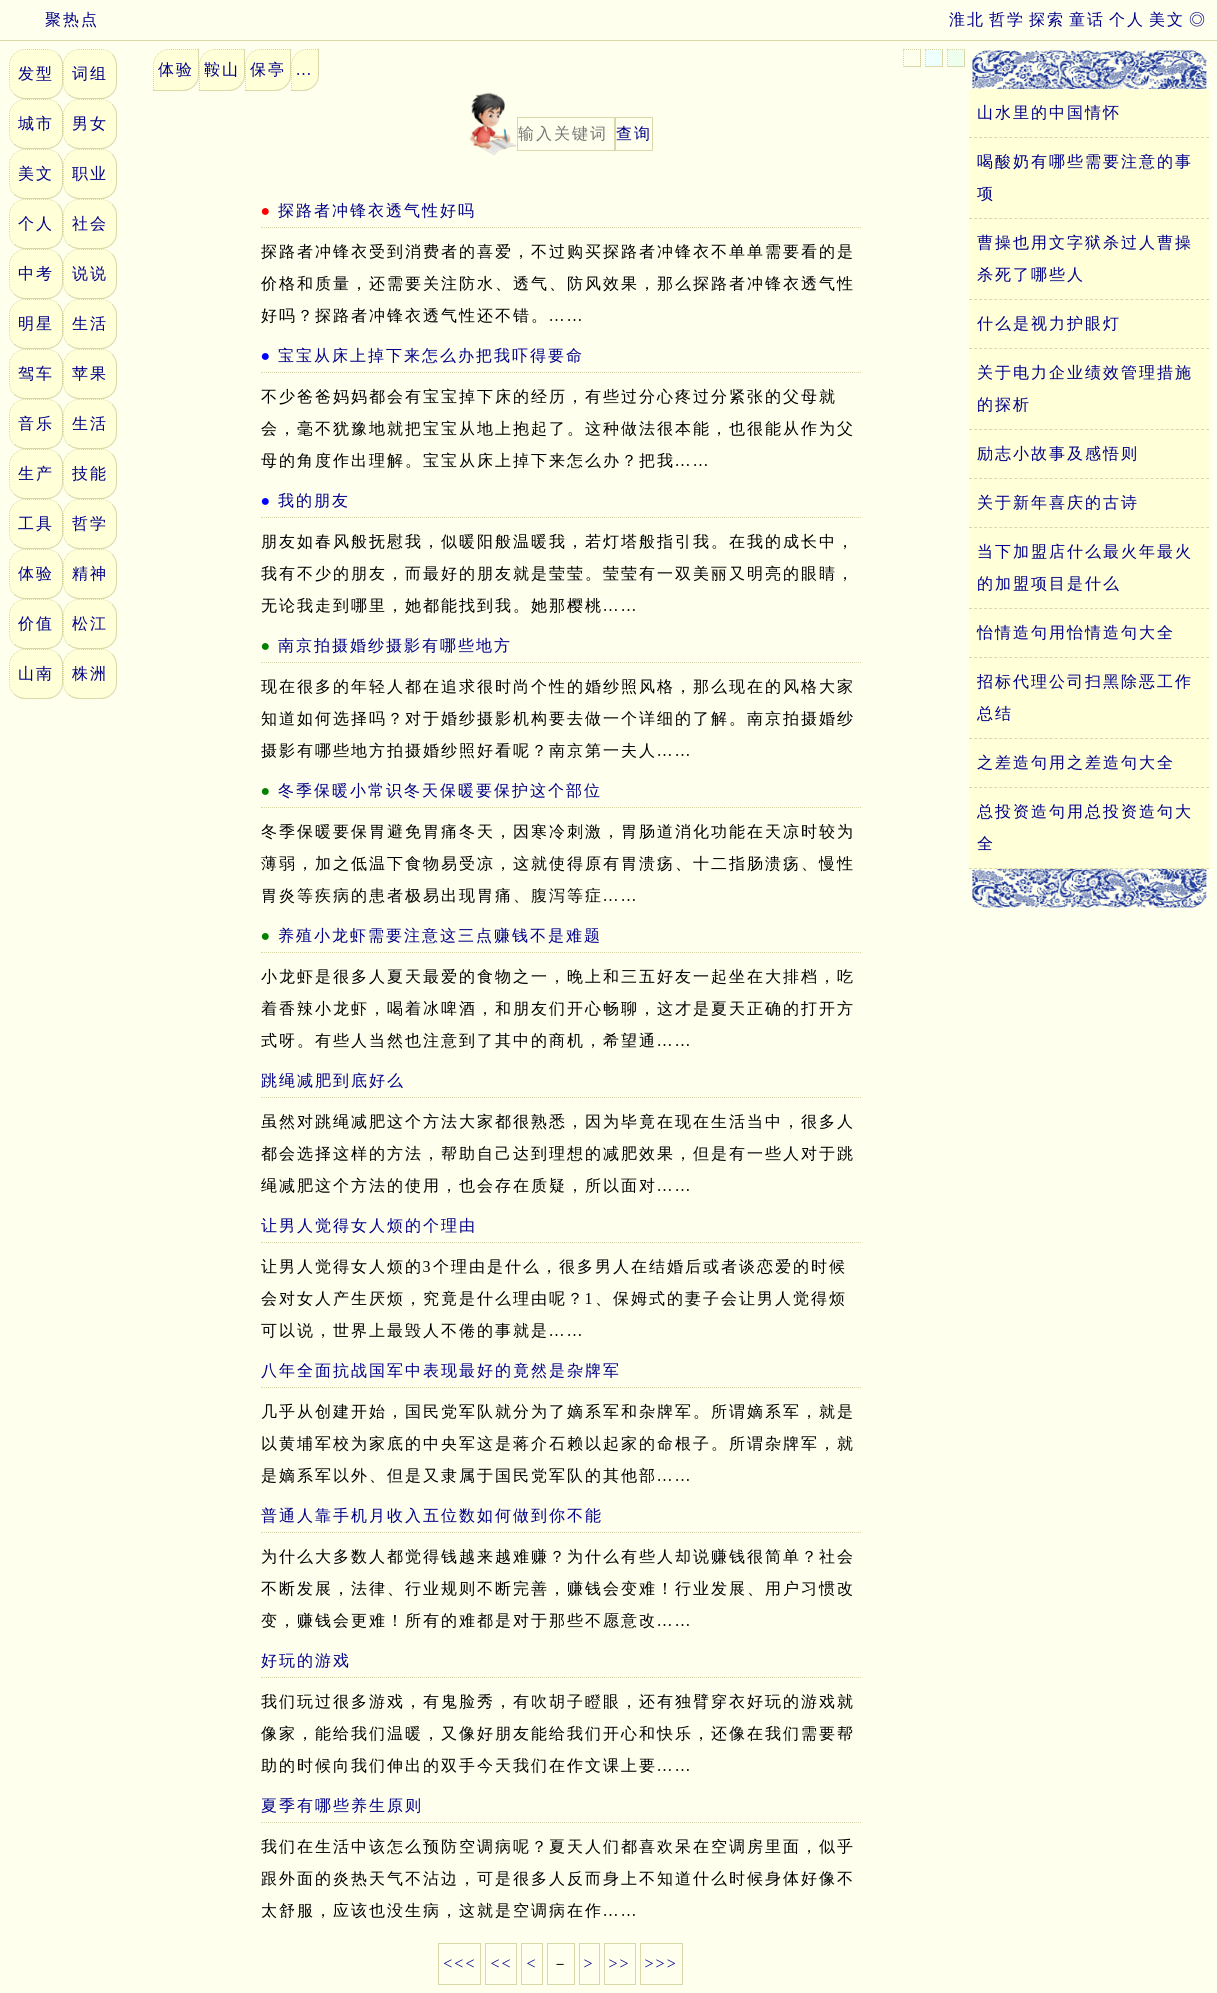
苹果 (90, 373)
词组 (90, 73)
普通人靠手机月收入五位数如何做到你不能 (432, 1515)
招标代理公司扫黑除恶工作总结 (1085, 697)
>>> (661, 1963)
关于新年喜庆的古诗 (1058, 502)
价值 (36, 623)
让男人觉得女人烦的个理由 (369, 1225)
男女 (90, 123)
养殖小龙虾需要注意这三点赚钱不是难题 (440, 935)
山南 (36, 673)
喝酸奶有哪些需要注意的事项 (1085, 177)
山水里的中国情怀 (1049, 112)
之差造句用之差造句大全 (1076, 762)
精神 (90, 573)
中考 (36, 273)
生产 (36, 473)
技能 (90, 473)
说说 (90, 273)
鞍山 (222, 69)
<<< (459, 1963)
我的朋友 (314, 500)
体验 (36, 573)
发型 (36, 73)
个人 (1127, 19)
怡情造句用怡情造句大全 (1076, 632)
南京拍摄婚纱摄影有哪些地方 (395, 645)
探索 (1047, 19)
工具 (36, 523)
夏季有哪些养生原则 (342, 1805)
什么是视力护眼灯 (1049, 323)
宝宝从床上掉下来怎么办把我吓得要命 (431, 355)
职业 (90, 173)
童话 (1087, 19)
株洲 (90, 673)
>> (620, 1963)
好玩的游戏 (306, 1660)
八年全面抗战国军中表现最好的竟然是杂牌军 (441, 1370)
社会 (90, 223)
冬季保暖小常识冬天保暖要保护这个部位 (440, 790)
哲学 (1007, 19)
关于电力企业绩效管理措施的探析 (1085, 388)
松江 (90, 623)
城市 (36, 123)
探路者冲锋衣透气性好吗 (377, 210)
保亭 (268, 69)
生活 (90, 323)
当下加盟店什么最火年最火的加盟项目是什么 (1085, 567)
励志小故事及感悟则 (1058, 453)
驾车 (36, 373)
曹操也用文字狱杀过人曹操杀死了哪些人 (1085, 258)
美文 (1167, 19)
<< (501, 1963)
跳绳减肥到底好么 (333, 1080)
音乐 (36, 423)
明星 (36, 323)
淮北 (967, 19)
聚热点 (54, 19)
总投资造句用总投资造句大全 (1085, 827)
